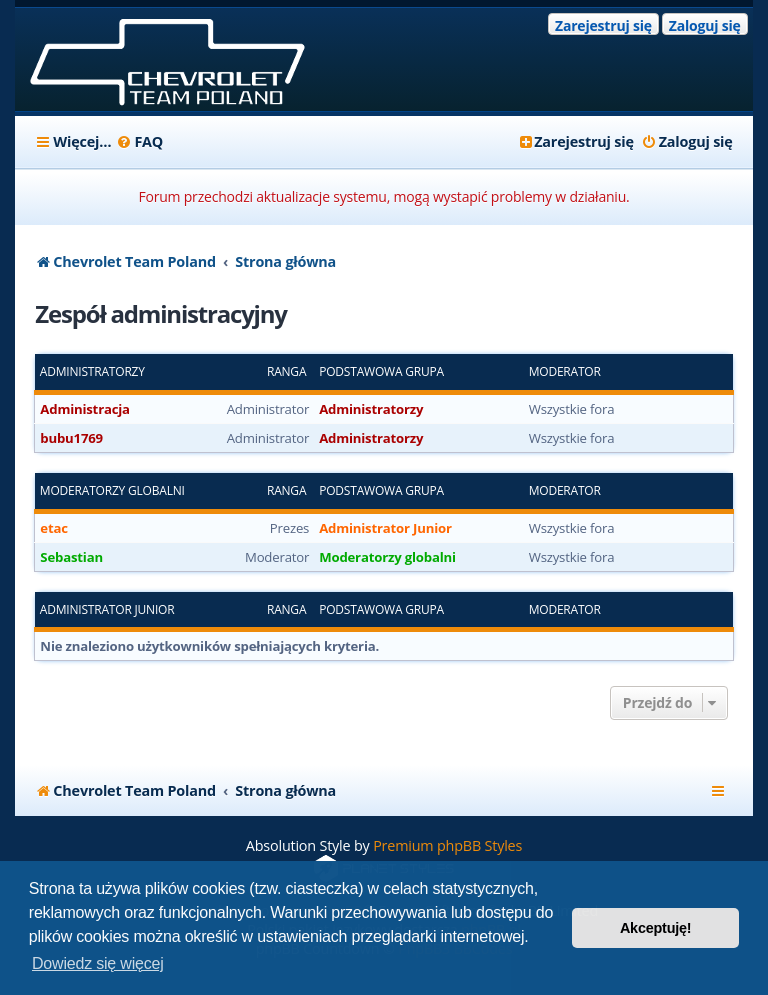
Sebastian (71, 557)
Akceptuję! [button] (656, 928)
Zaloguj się (705, 25)
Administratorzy (92, 372)
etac (53, 528)
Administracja (85, 409)
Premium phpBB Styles (447, 845)
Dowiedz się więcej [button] (98, 963)
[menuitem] (139, 142)
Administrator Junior (385, 528)
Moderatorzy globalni (112, 491)
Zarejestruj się (603, 25)
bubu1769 (71, 438)
